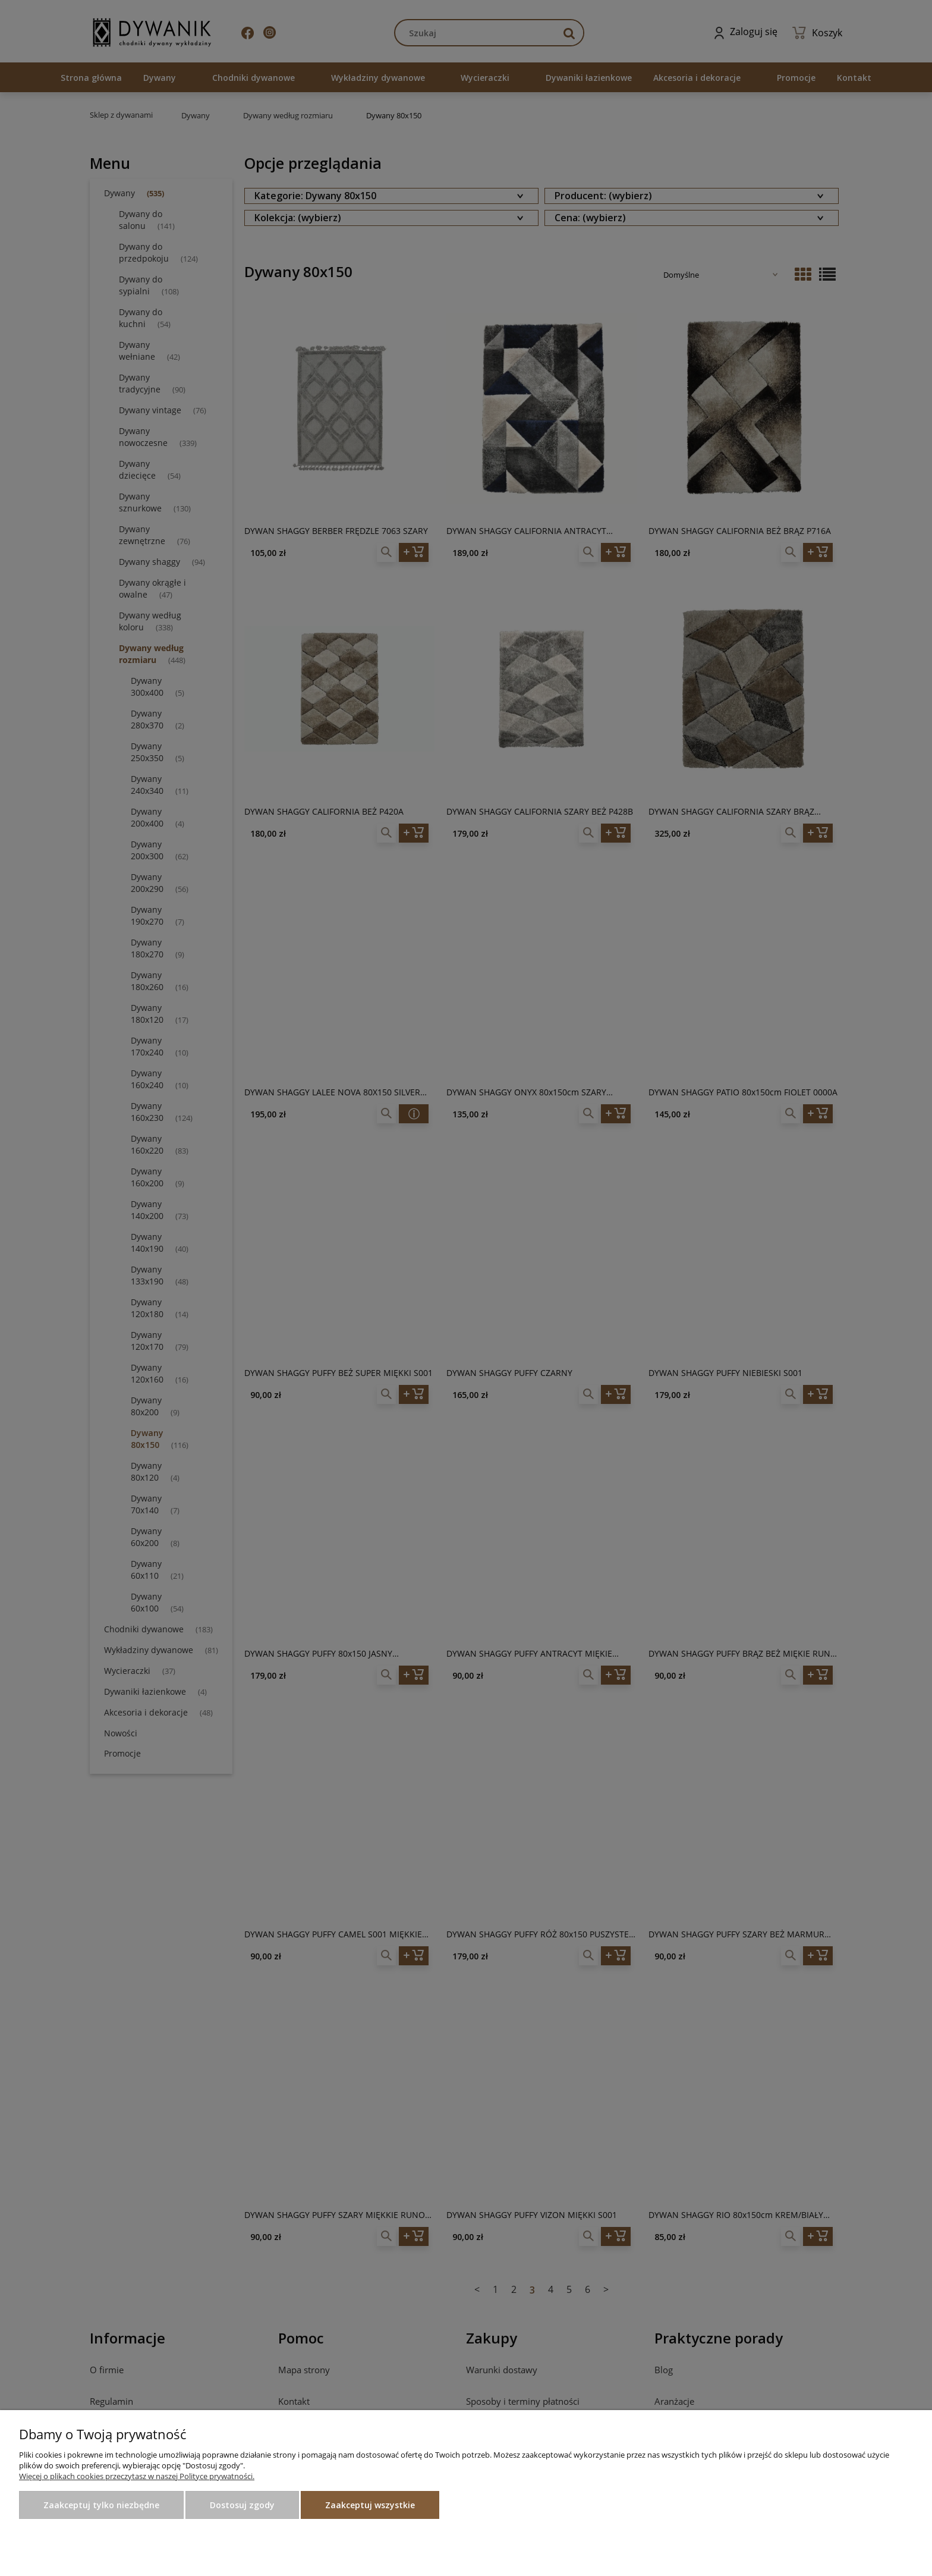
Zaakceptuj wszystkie (370, 2505)
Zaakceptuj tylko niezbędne (101, 2505)
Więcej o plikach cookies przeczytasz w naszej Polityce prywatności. (136, 2476)
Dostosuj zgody (242, 2505)
